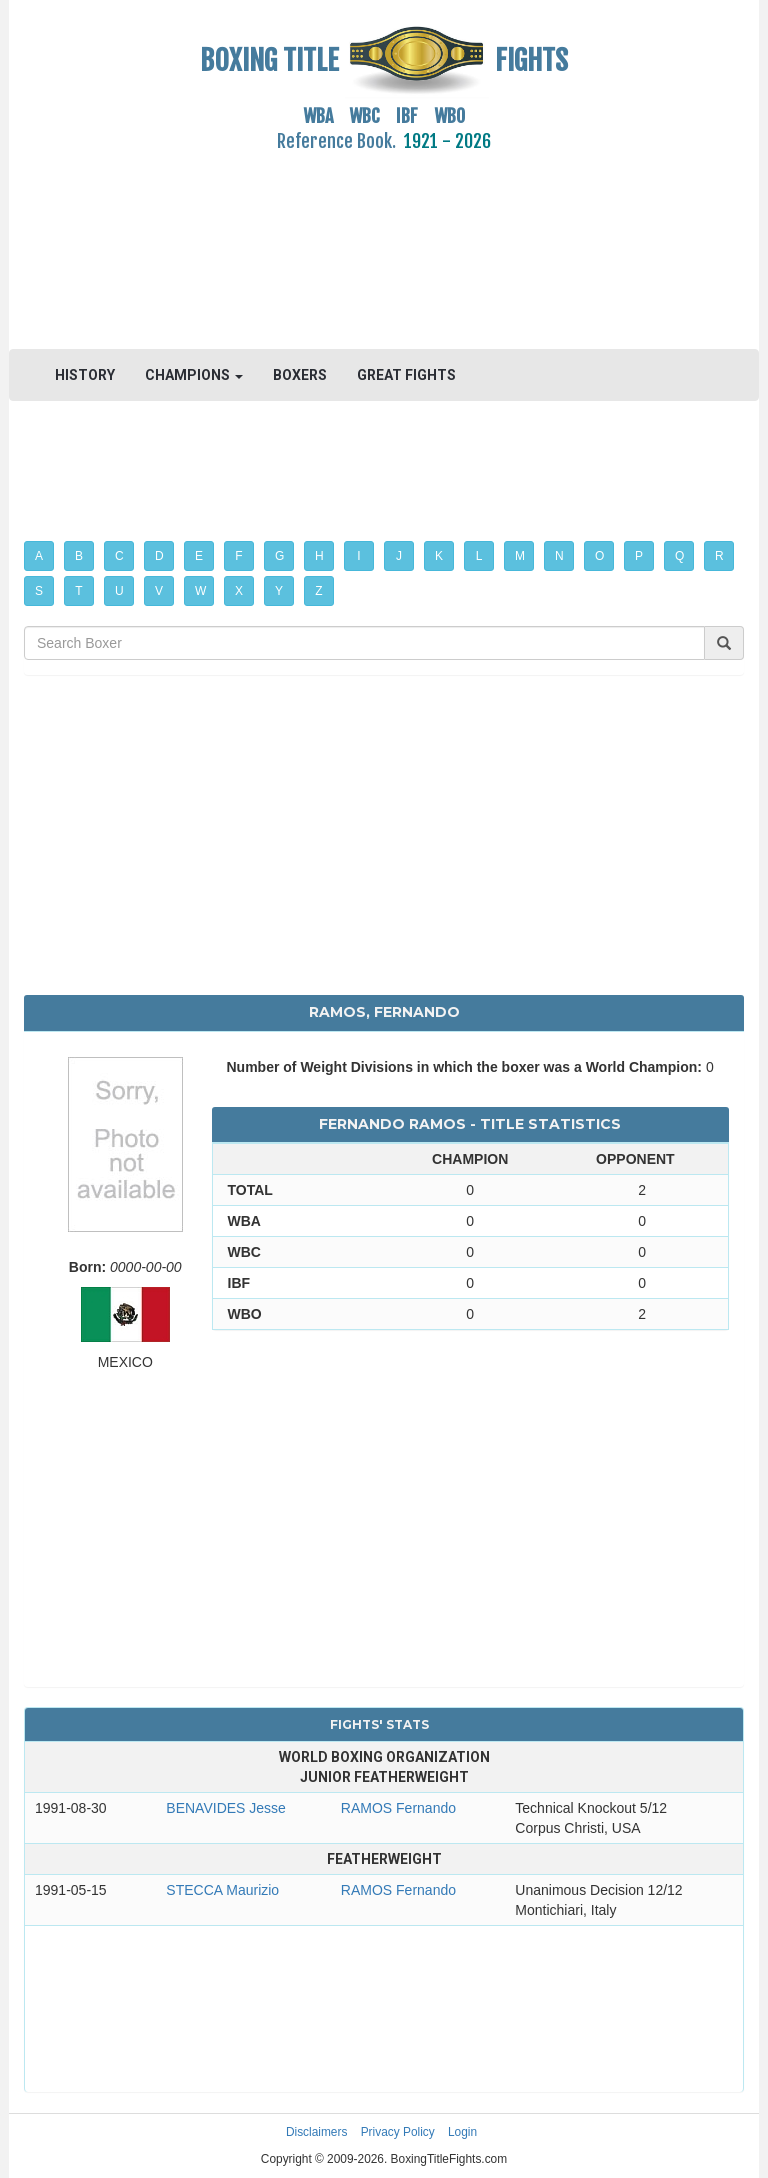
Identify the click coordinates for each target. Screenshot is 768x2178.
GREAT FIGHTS (406, 375)
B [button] (79, 556)
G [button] (279, 556)
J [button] (399, 556)
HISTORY (85, 375)
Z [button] (318, 591)
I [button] (358, 556)
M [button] (520, 556)
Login (462, 2132)
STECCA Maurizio (222, 1890)
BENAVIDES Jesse (226, 1808)
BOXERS (300, 375)
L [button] (479, 556)
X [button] (239, 591)
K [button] (439, 556)
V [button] (159, 591)
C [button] (119, 556)
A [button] (39, 556)
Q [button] (679, 556)
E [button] (199, 556)
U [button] (119, 591)
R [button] (719, 556)
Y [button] (279, 591)
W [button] (200, 591)
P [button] (639, 556)
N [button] (559, 556)
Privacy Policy (398, 2132)
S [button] (39, 591)
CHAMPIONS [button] (194, 375)
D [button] (159, 556)
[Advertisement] (384, 239)
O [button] (599, 556)
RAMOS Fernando (398, 1808)
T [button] (78, 591)
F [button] (238, 556)
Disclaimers (316, 2132)
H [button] (319, 556)
